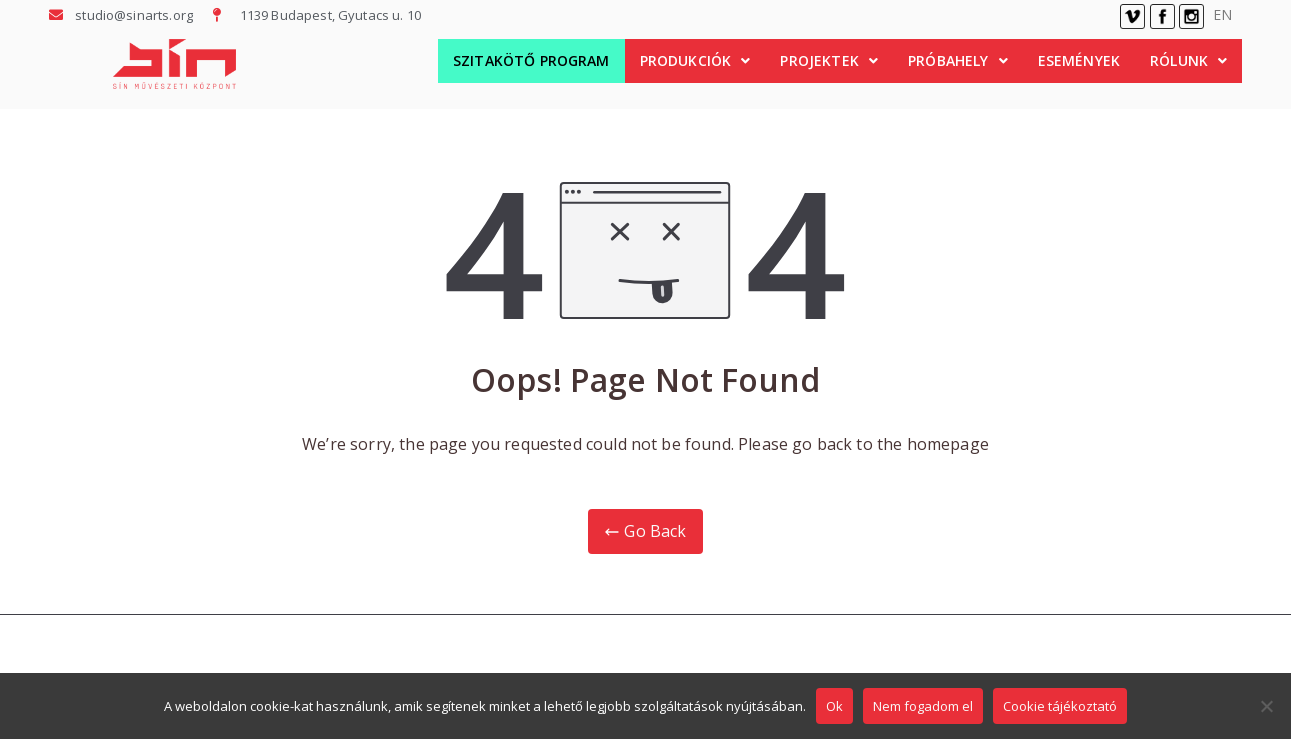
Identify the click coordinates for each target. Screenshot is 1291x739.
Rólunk (1188, 60)
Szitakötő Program (531, 60)
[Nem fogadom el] (1266, 706)
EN (1222, 14)
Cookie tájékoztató (1060, 706)
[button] (695, 61)
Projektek (829, 60)
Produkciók (695, 60)
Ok (834, 706)
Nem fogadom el (923, 706)
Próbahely (958, 60)
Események (1079, 60)
